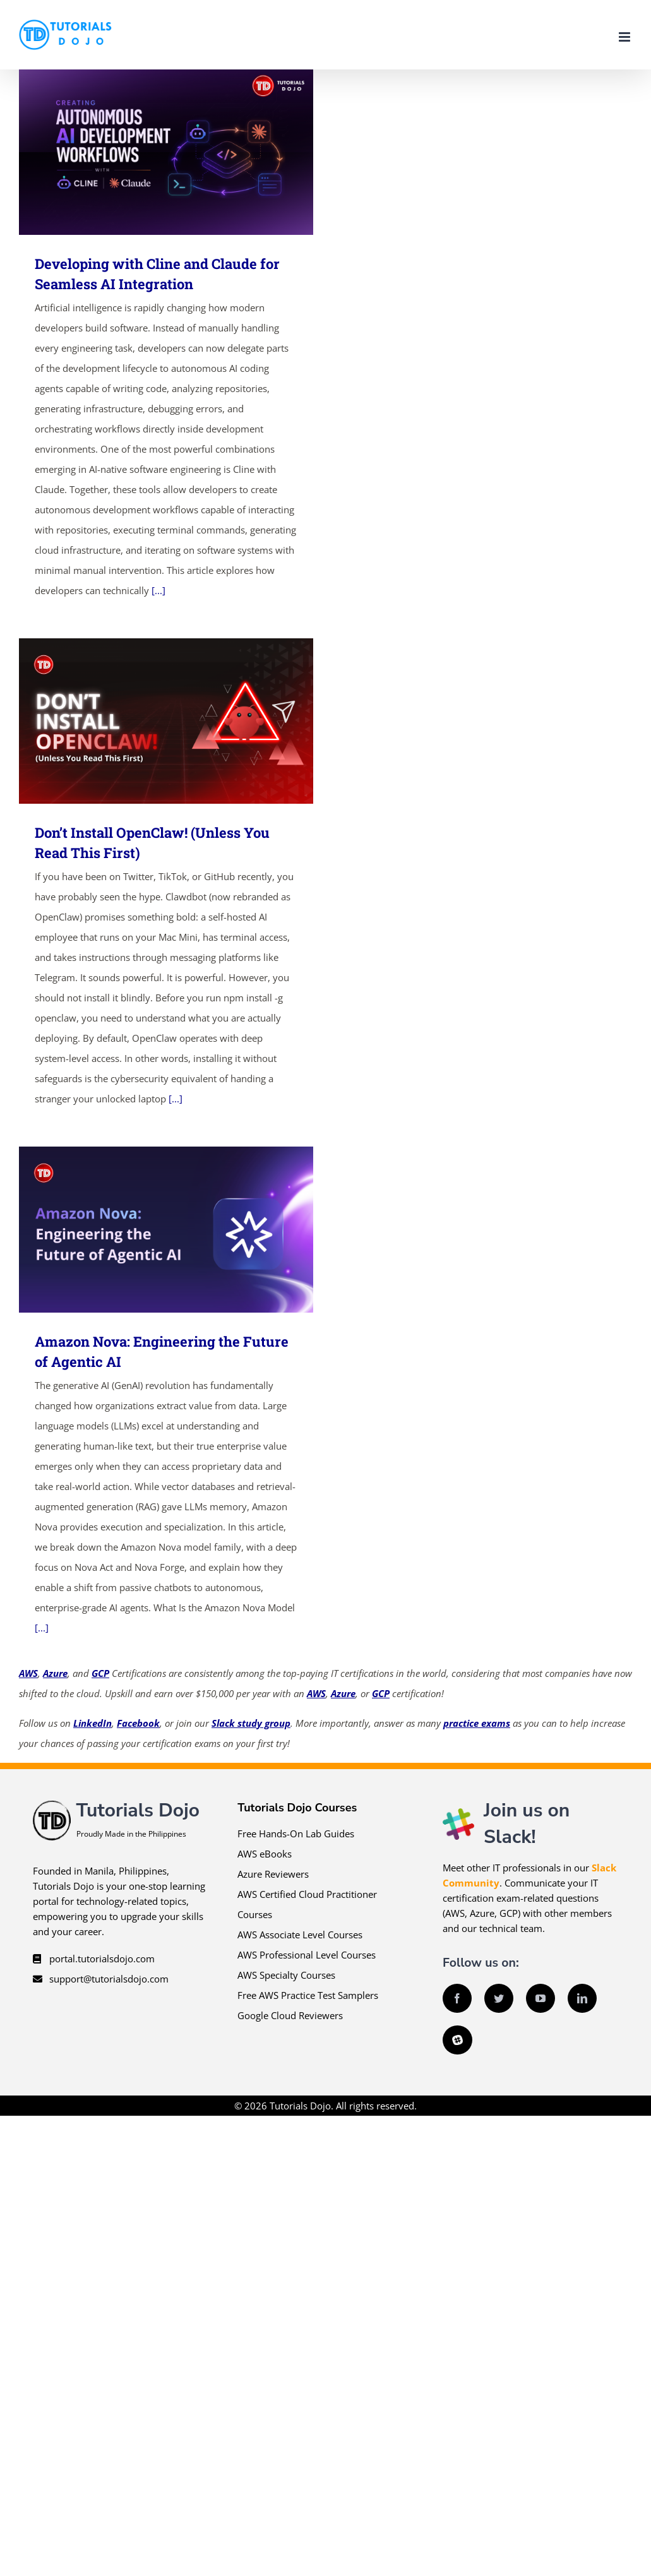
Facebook (138, 1723)
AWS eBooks (264, 1853)
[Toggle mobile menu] (625, 37)
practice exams (476, 1723)
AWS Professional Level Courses (306, 1954)
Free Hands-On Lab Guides (295, 1833)
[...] (158, 590)
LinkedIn (92, 1723)
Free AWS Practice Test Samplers (307, 1995)
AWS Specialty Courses (286, 1975)
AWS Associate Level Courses (299, 1934)
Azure (55, 1673)
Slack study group (251, 1723)
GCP (100, 1673)
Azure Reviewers (273, 1874)
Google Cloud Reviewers (290, 2015)
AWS (28, 1673)
